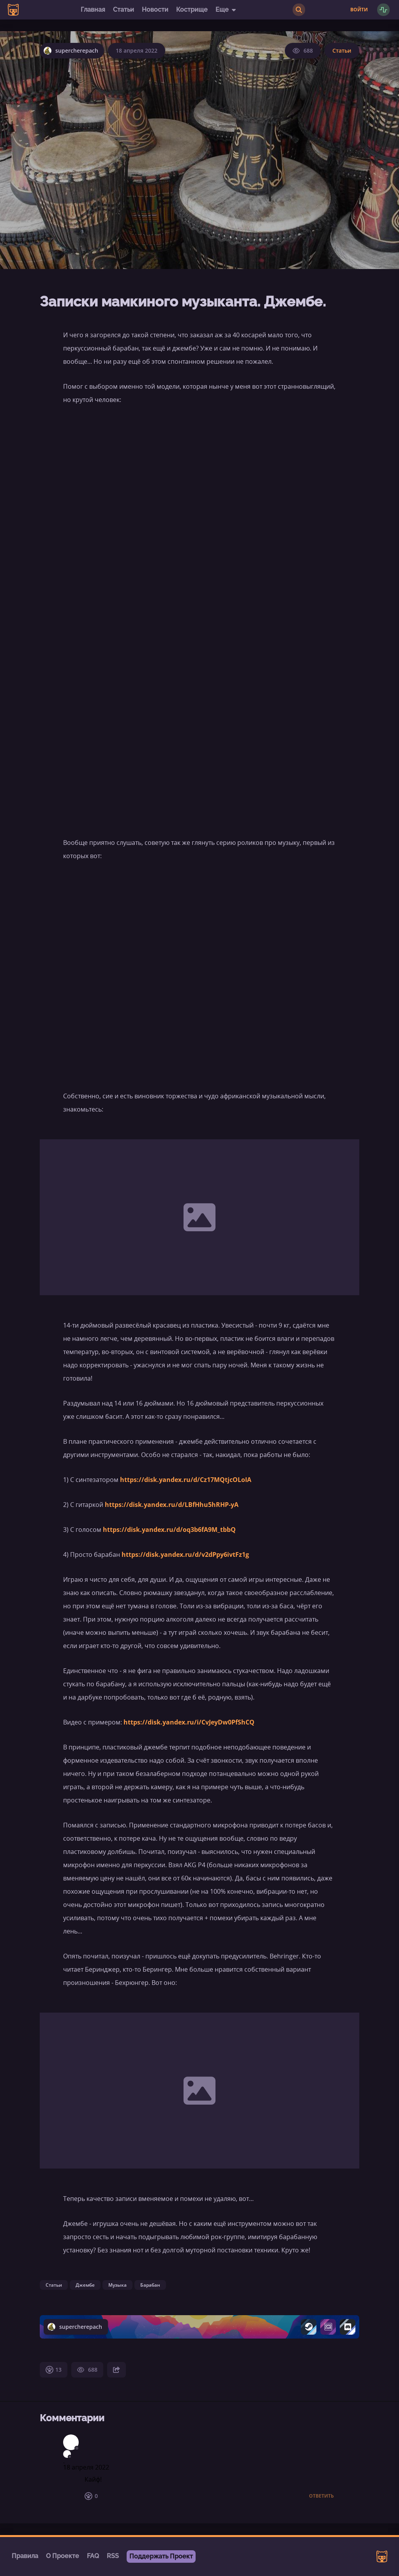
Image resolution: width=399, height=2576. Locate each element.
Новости (155, 9)
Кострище (192, 9)
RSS (113, 2556)
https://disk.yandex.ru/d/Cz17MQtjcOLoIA (185, 1479)
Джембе (85, 2285)
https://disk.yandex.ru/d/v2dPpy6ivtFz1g (185, 1554)
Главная (93, 9)
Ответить (321, 2496)
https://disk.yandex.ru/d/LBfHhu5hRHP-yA (171, 1504)
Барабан (150, 2285)
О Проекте (62, 2556)
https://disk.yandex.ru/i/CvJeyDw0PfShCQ (189, 1722)
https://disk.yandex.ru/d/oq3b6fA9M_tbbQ (169, 1529)
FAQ (93, 2556)
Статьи (123, 9)
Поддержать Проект (161, 2556)
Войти (359, 9)
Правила (25, 2556)
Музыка (117, 2285)
